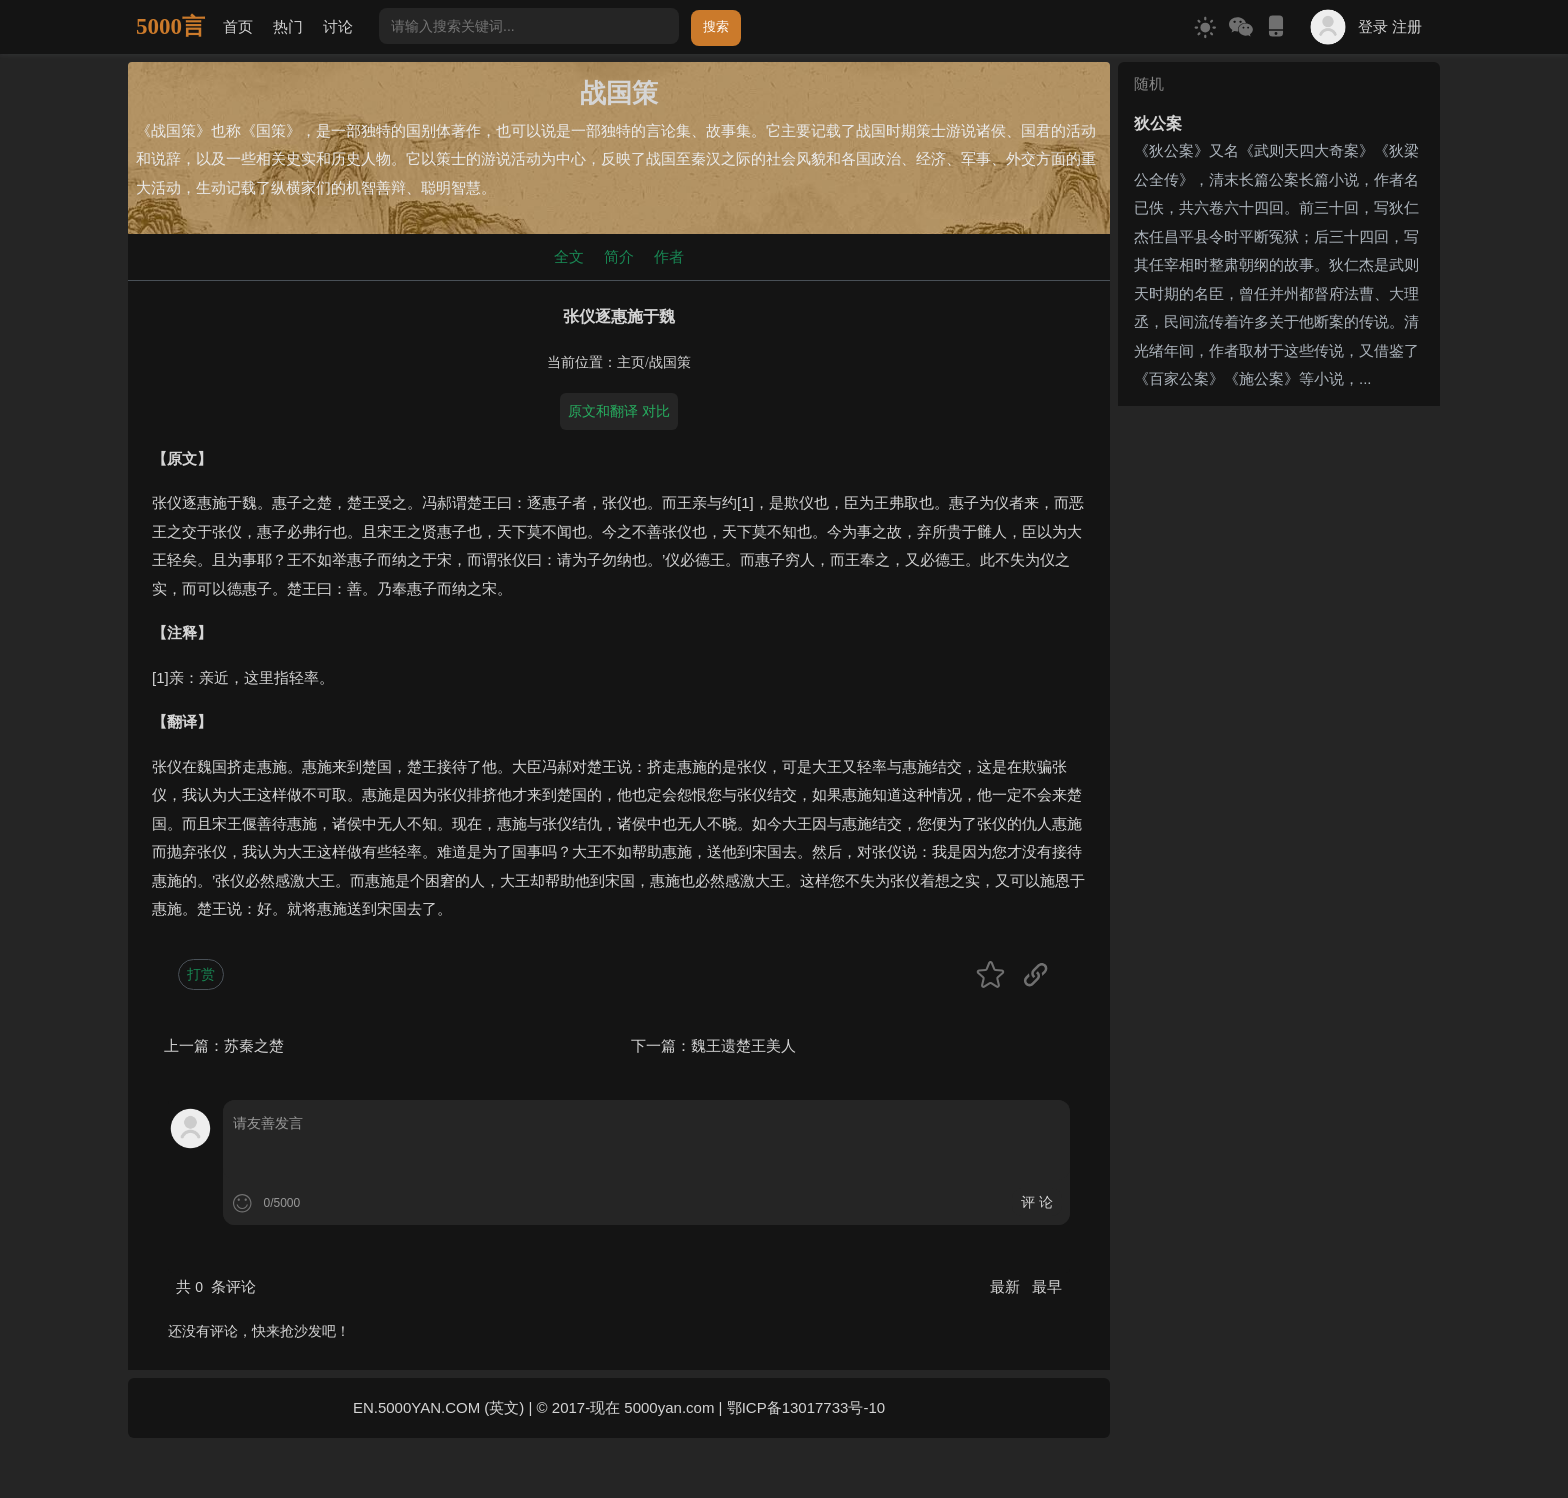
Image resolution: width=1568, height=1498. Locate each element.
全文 (569, 256)
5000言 (170, 26)
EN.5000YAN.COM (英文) (438, 1407)
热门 (288, 26)
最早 (1047, 1286)
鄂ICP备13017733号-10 (806, 1407)
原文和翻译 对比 (619, 411)
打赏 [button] (201, 974)
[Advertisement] (1279, 539)
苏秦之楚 (254, 1045)
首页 (238, 26)
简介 (619, 256)
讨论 (338, 26)
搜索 (716, 26)
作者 (669, 256)
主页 (631, 362)
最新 (1007, 1286)
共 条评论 (216, 1286)
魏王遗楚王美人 (743, 1045)
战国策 (670, 362)
